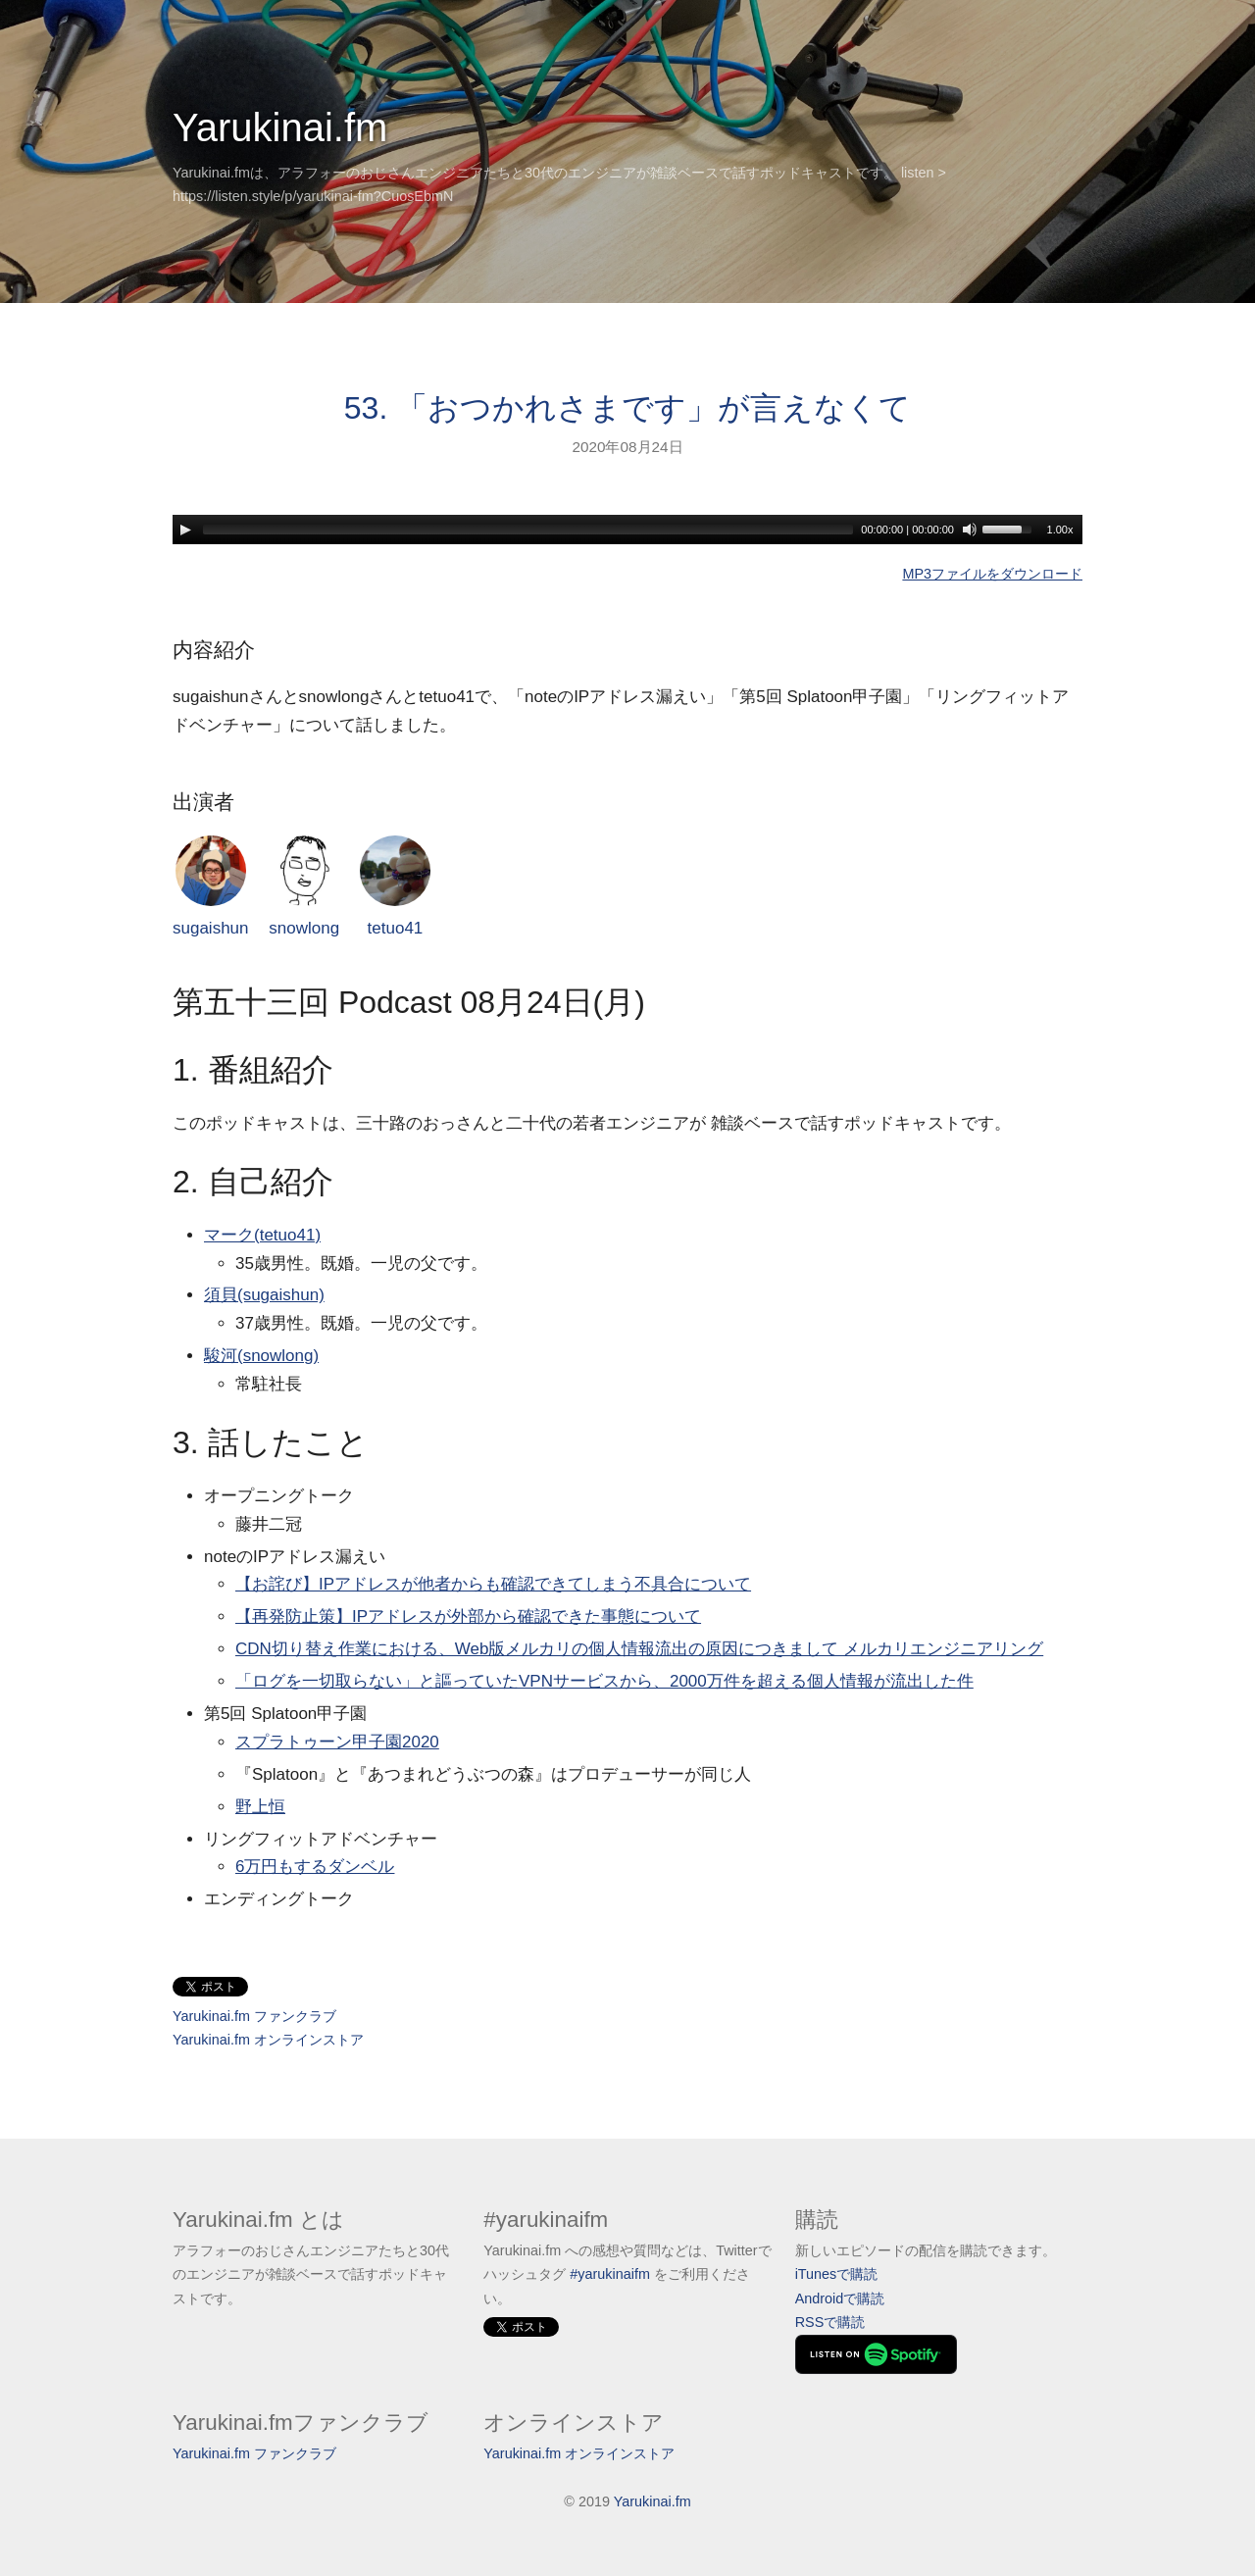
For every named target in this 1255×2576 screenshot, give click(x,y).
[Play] (185, 529)
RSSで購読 (830, 2322)
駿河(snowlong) (261, 1355)
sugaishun (211, 886)
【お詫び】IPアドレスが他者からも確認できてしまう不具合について (493, 1584)
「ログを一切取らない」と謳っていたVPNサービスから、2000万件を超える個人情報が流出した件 (604, 1681)
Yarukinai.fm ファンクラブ (254, 2016)
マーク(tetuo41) (262, 1235)
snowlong (304, 886)
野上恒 (260, 1806)
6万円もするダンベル (314, 1866)
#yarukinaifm (610, 2274)
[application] (627, 529)
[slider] (528, 529)
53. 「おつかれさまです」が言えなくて (627, 408)
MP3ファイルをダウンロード (992, 573)
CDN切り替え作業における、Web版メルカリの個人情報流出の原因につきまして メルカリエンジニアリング (639, 1649)
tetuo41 (395, 886)
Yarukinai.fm (280, 127)
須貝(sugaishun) (264, 1295)
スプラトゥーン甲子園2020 (337, 1742)
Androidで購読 (840, 2298)
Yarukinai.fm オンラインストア (268, 2039)
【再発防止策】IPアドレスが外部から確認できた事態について (468, 1616)
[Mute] (970, 529)
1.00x (1060, 529)
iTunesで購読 (836, 2274)
